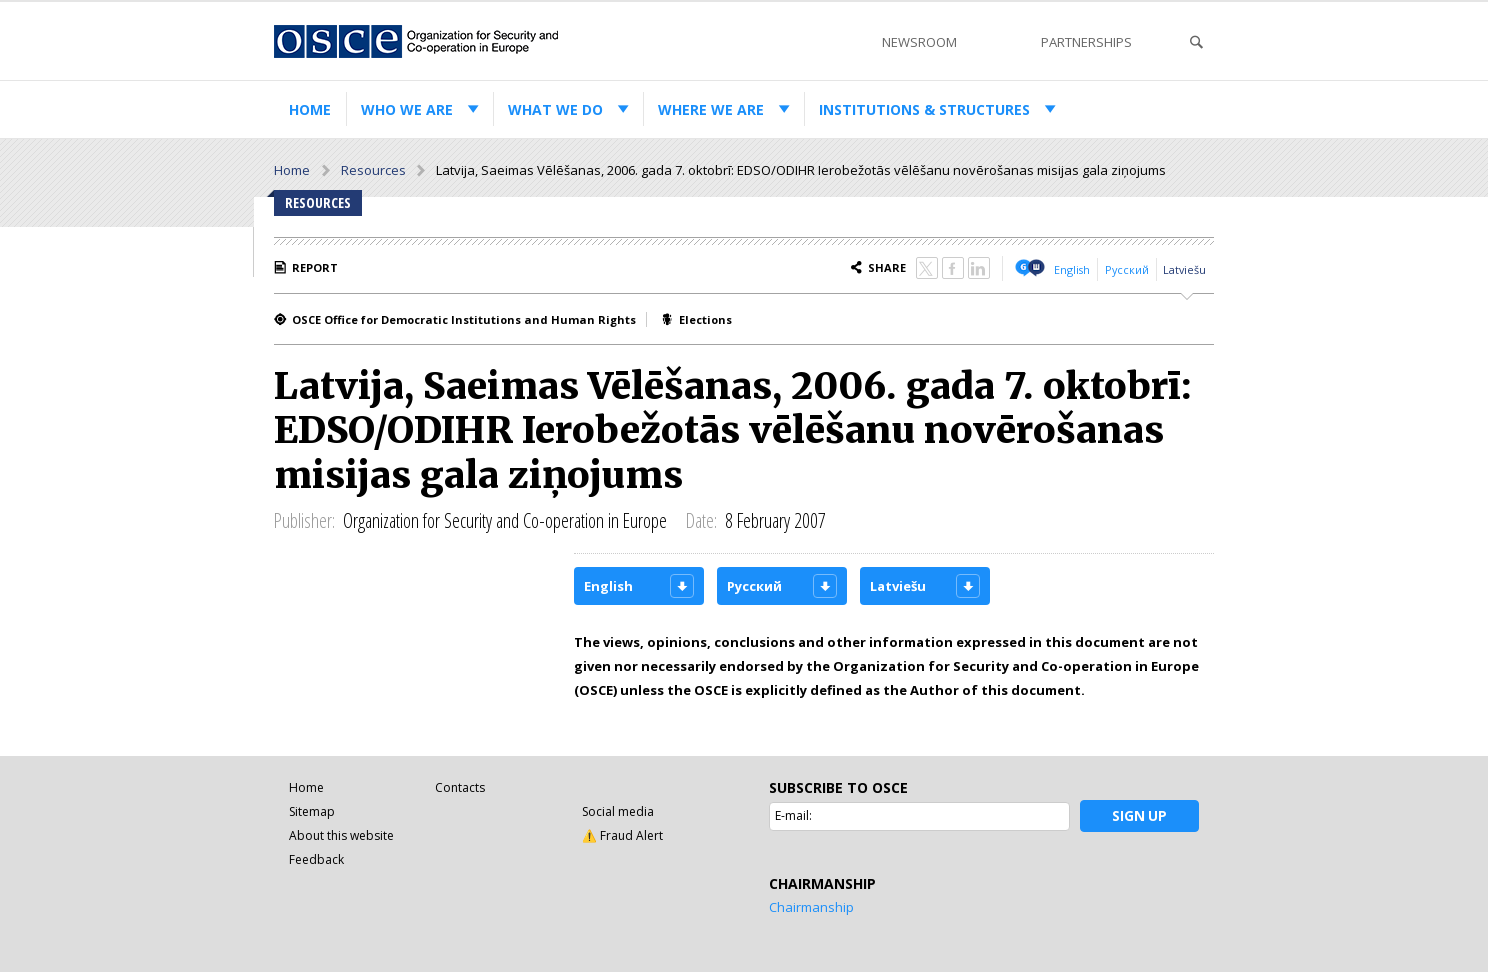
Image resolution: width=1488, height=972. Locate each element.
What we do (555, 109)
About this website (341, 835)
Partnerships (1086, 42)
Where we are (711, 109)
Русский (1127, 269)
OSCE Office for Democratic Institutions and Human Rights (464, 319)
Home (310, 109)
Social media (618, 811)
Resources (373, 170)
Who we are (407, 109)
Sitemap (312, 811)
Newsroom (919, 42)
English (1072, 269)
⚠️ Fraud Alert (622, 835)
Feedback (316, 859)
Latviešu (1184, 269)
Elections (705, 319)
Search (1196, 42)
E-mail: (793, 815)
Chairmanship (811, 907)
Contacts (460, 787)
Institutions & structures (924, 109)
